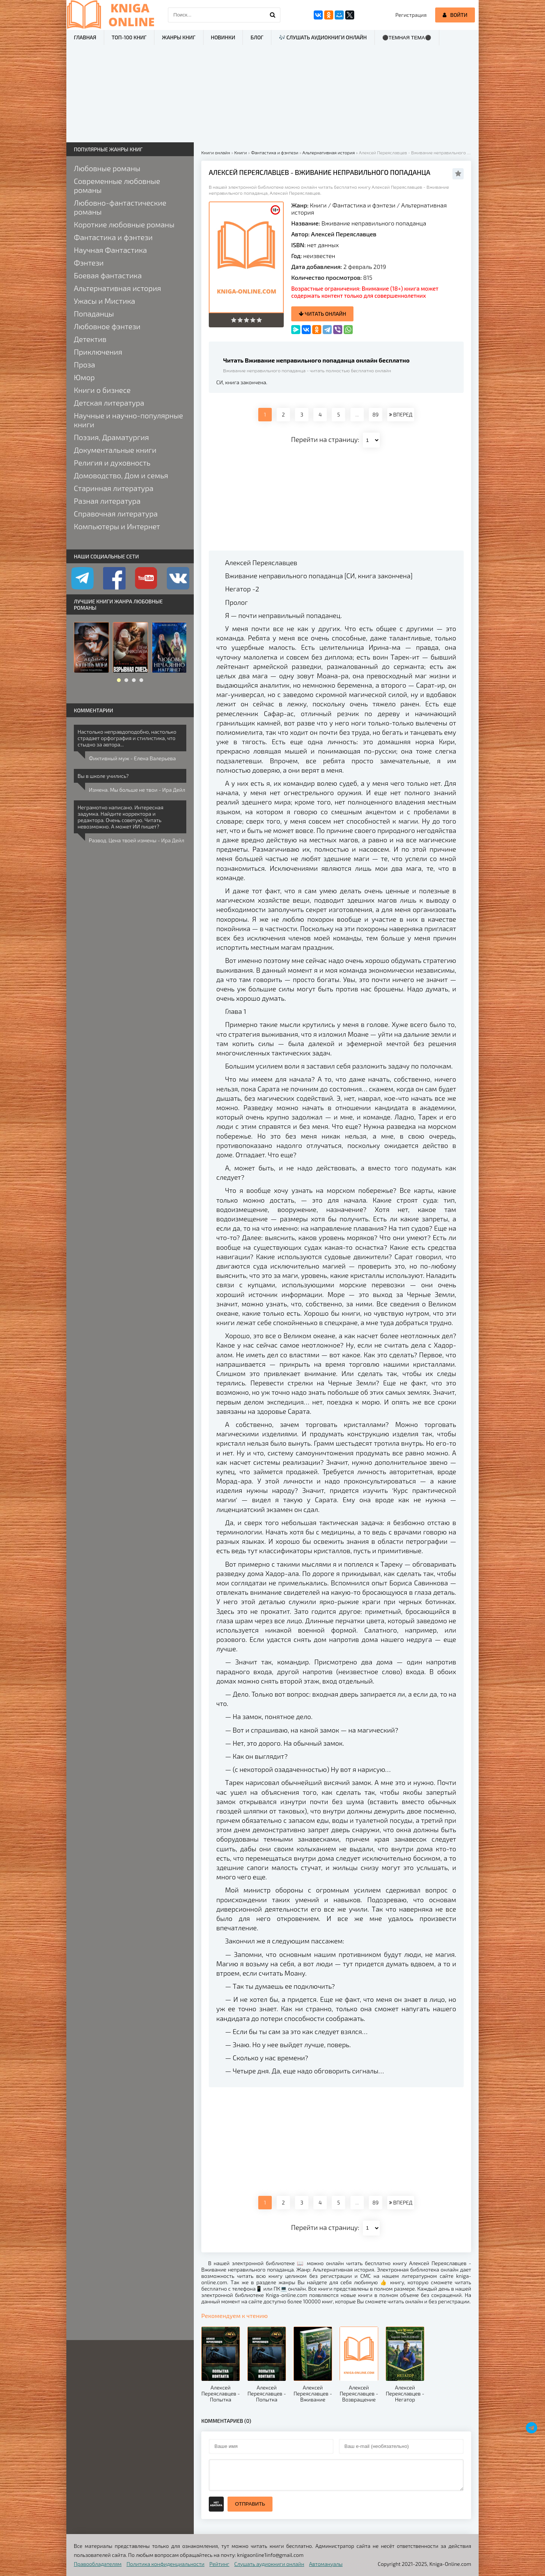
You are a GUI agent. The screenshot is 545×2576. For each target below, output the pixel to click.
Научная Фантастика (110, 249)
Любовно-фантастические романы (120, 207)
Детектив (90, 338)
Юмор (84, 377)
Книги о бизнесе (102, 389)
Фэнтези (89, 262)
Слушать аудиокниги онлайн (269, 2564)
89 (375, 414)
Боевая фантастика (108, 275)
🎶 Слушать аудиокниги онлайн (323, 37)
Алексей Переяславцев (343, 233)
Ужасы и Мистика (104, 300)
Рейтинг (219, 2564)
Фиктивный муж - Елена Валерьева (132, 758)
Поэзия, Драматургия (111, 437)
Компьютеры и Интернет (117, 526)
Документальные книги (115, 449)
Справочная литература (116, 513)
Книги (318, 205)
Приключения (98, 351)
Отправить (250, 2504)
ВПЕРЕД (400, 414)
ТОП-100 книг (129, 37)
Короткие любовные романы (124, 224)
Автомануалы (326, 2564)
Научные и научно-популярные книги (128, 420)
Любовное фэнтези (107, 326)
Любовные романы (107, 168)
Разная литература (107, 500)
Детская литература (109, 402)
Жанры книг (178, 37)
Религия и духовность (112, 462)
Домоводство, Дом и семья (121, 475)
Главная (85, 37)
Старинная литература (113, 488)
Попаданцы (94, 313)
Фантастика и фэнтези (363, 205)
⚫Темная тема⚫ (406, 37)
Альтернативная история (117, 288)
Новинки (223, 37)
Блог (256, 37)
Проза (84, 364)
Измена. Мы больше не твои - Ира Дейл (137, 790)
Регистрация (411, 15)
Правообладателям (97, 2564)
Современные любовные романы (117, 185)
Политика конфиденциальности (166, 2564)
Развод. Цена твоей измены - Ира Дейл (136, 840)
